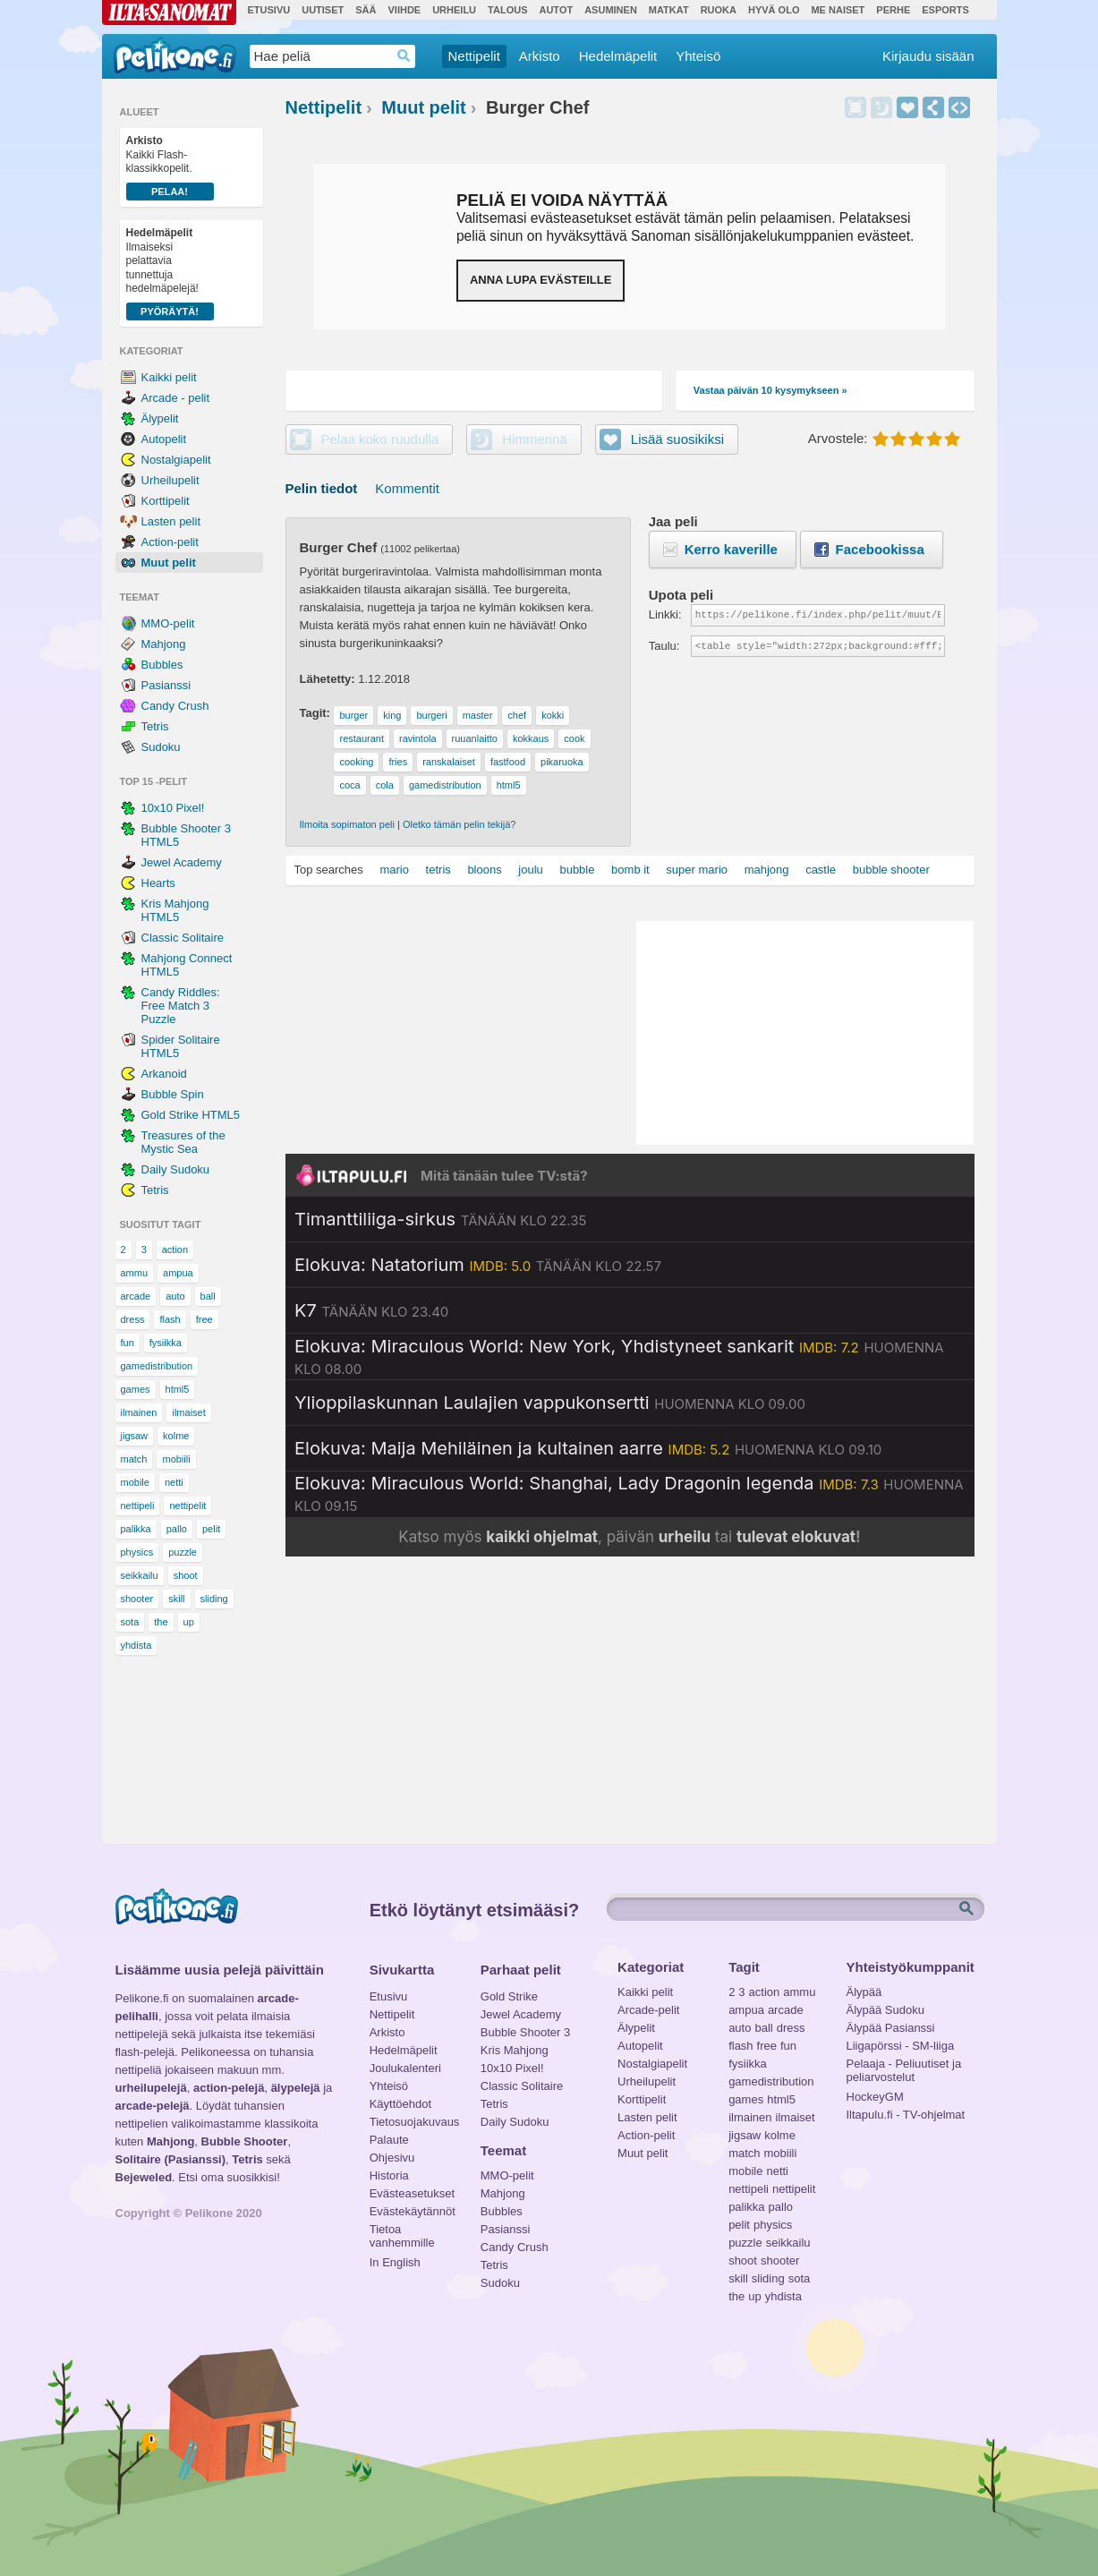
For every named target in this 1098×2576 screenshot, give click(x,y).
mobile (135, 1482)
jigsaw (135, 1435)
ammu (135, 1272)
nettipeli (138, 1505)
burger (353, 715)
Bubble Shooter (244, 2141)
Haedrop (404, 56)
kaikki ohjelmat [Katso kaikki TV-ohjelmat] (542, 1537)
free (204, 1319)
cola (385, 785)
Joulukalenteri (405, 2068)
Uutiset (323, 9)
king (392, 715)
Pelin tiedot (321, 488)
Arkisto (539, 56)
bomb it (630, 869)
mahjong (767, 869)
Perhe (893, 9)
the (160, 1621)
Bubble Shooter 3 (525, 2032)
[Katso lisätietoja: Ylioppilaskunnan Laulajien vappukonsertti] (549, 1402)
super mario (697, 869)
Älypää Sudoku (885, 2010)
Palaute (389, 2139)
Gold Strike (509, 1996)
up (188, 1621)
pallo (176, 1528)
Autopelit (164, 439)
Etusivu (269, 9)
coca (349, 785)
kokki (552, 715)
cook (574, 738)
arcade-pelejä (152, 2105)
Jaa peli (933, 107)
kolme (176, 1435)
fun (127, 1342)
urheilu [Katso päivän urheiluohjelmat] (685, 1537)
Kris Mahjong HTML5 (175, 910)
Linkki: (665, 614)
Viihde (404, 9)
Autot (556, 9)
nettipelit (187, 1505)
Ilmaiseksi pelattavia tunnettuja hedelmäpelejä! (170, 273)
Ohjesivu (392, 2157)
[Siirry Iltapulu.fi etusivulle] (630, 1175)
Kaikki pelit (169, 377)
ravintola (418, 738)
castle (820, 869)
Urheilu (454, 9)
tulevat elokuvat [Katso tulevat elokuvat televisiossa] (795, 1537)
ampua (178, 1272)
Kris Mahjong (515, 2050)
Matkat (669, 9)
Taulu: (664, 646)
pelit (211, 1528)
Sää (365, 9)
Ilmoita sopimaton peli (347, 824)
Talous (507, 9)
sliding (214, 1598)
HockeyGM (875, 2096)
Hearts (158, 883)
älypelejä (295, 2087)
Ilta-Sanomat (169, 12)
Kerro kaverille (731, 549)
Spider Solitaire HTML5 (180, 1046)
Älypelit (160, 418)
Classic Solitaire (182, 937)
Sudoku (161, 747)
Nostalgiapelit (176, 459)
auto (175, 1296)
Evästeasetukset (412, 2193)
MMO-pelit (168, 623)
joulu (530, 869)
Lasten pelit (171, 521)
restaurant (361, 738)
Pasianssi (166, 685)
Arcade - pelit (175, 398)
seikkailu (139, 1575)
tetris (438, 869)
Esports (945, 9)
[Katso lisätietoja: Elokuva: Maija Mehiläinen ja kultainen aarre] (587, 1448)
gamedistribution (157, 1366)
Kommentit (407, 488)
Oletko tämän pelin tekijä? (459, 824)
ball (208, 1296)
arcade (136, 1296)
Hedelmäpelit (618, 56)
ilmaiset (188, 1412)
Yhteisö (698, 56)
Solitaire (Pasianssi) (170, 2159)
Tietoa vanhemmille (402, 2231)
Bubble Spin (172, 1094)
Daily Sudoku (175, 1169)
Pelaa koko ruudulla (380, 439)
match (134, 1459)
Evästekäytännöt (412, 2211)
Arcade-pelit (648, 2010)
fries (397, 761)
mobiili (176, 1459)
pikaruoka (561, 761)
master (478, 715)
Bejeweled (144, 2177)
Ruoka (718, 9)
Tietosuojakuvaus (412, 2121)
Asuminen (610, 9)
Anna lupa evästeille (540, 279)
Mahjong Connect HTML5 (187, 964)
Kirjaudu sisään (928, 56)
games (135, 1389)
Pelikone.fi (175, 55)
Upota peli (959, 107)
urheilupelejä (151, 2087)
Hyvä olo (773, 9)
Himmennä (881, 107)
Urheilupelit (170, 480)
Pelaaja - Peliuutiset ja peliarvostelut (904, 2066)
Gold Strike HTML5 (191, 1115)
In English (395, 2262)
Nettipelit (474, 56)
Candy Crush (175, 705)
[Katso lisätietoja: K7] (371, 1310)
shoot (186, 1575)
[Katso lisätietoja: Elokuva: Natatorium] (477, 1264)
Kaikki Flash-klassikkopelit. (170, 167)
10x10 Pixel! (173, 808)
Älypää (864, 1992)
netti (174, 1482)
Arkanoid (164, 1073)
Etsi (968, 1909)
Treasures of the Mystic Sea (183, 1142)
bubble (576, 869)
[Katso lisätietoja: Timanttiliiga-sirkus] (440, 1219)
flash (169, 1319)
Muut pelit (168, 562)
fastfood (507, 761)
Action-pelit (170, 542)
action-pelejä (228, 2087)
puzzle (182, 1552)
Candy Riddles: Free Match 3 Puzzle (180, 1005)
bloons (484, 869)
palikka (136, 1528)
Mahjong (163, 644)
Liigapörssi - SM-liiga (901, 2045)
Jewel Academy (181, 862)
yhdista (136, 1645)
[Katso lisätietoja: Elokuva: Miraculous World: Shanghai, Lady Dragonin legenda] (629, 1493)
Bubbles (162, 664)
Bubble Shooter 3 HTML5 (186, 835)
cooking (356, 761)
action (175, 1249)
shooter (137, 1598)
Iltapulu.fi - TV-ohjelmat (906, 2114)
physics (137, 1552)
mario (394, 869)
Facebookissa (880, 549)
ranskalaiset (448, 761)
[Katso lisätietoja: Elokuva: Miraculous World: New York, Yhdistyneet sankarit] (629, 1356)
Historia (389, 2175)
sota (130, 1621)
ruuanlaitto (475, 738)
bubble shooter (891, 869)
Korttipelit (165, 501)
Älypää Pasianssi (891, 2027)
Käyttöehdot (400, 2104)
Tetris (155, 726)
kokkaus (531, 738)
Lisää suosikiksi (907, 107)
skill (176, 1598)
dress (133, 1319)
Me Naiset (837, 9)
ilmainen (139, 1412)
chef (516, 715)
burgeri (431, 715)
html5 (178, 1389)
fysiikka (165, 1342)
